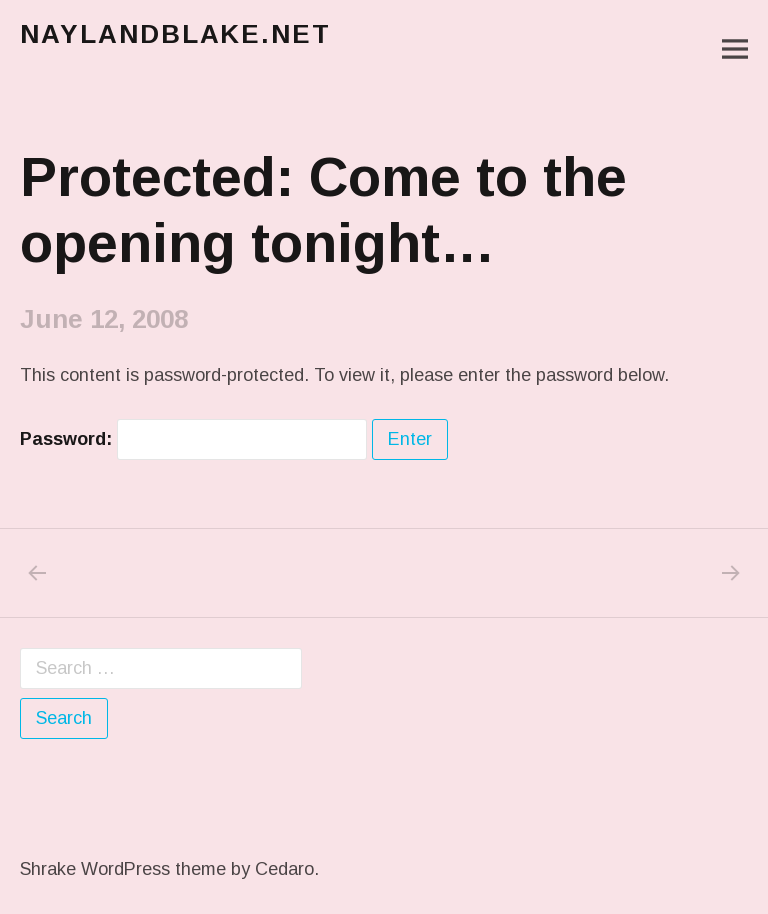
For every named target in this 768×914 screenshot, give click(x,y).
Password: (193, 439)
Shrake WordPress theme (123, 869)
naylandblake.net (175, 34)
